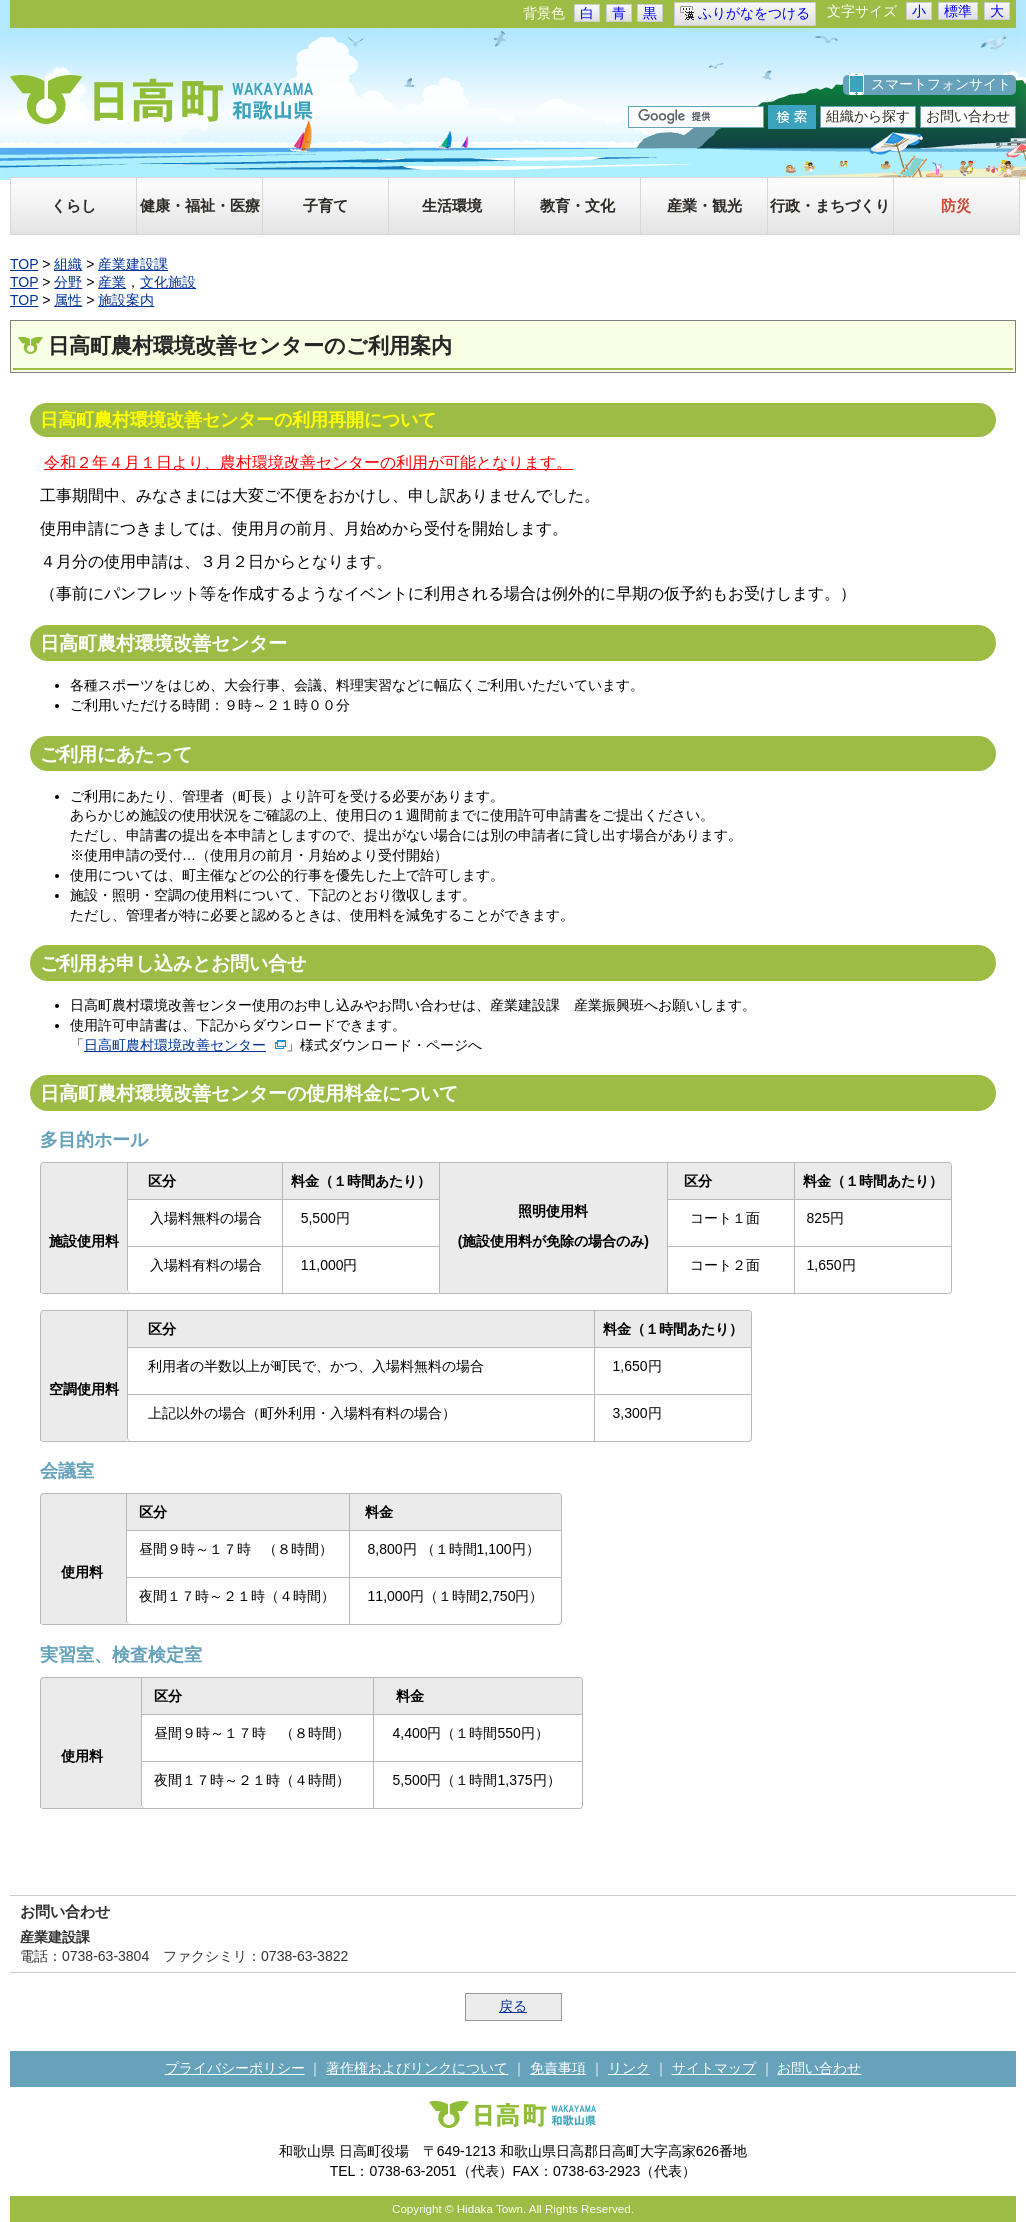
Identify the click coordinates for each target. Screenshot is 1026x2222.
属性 (68, 300)
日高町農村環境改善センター (175, 1045)
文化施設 (168, 282)
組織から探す (868, 116)
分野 (68, 282)
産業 (112, 282)
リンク (629, 2068)
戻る (513, 2006)
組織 (68, 264)
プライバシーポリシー (235, 2068)
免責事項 (558, 2068)
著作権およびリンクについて (417, 2068)
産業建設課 (133, 264)
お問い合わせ (968, 116)
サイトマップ (714, 2068)
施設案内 (126, 300)
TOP (24, 264)
